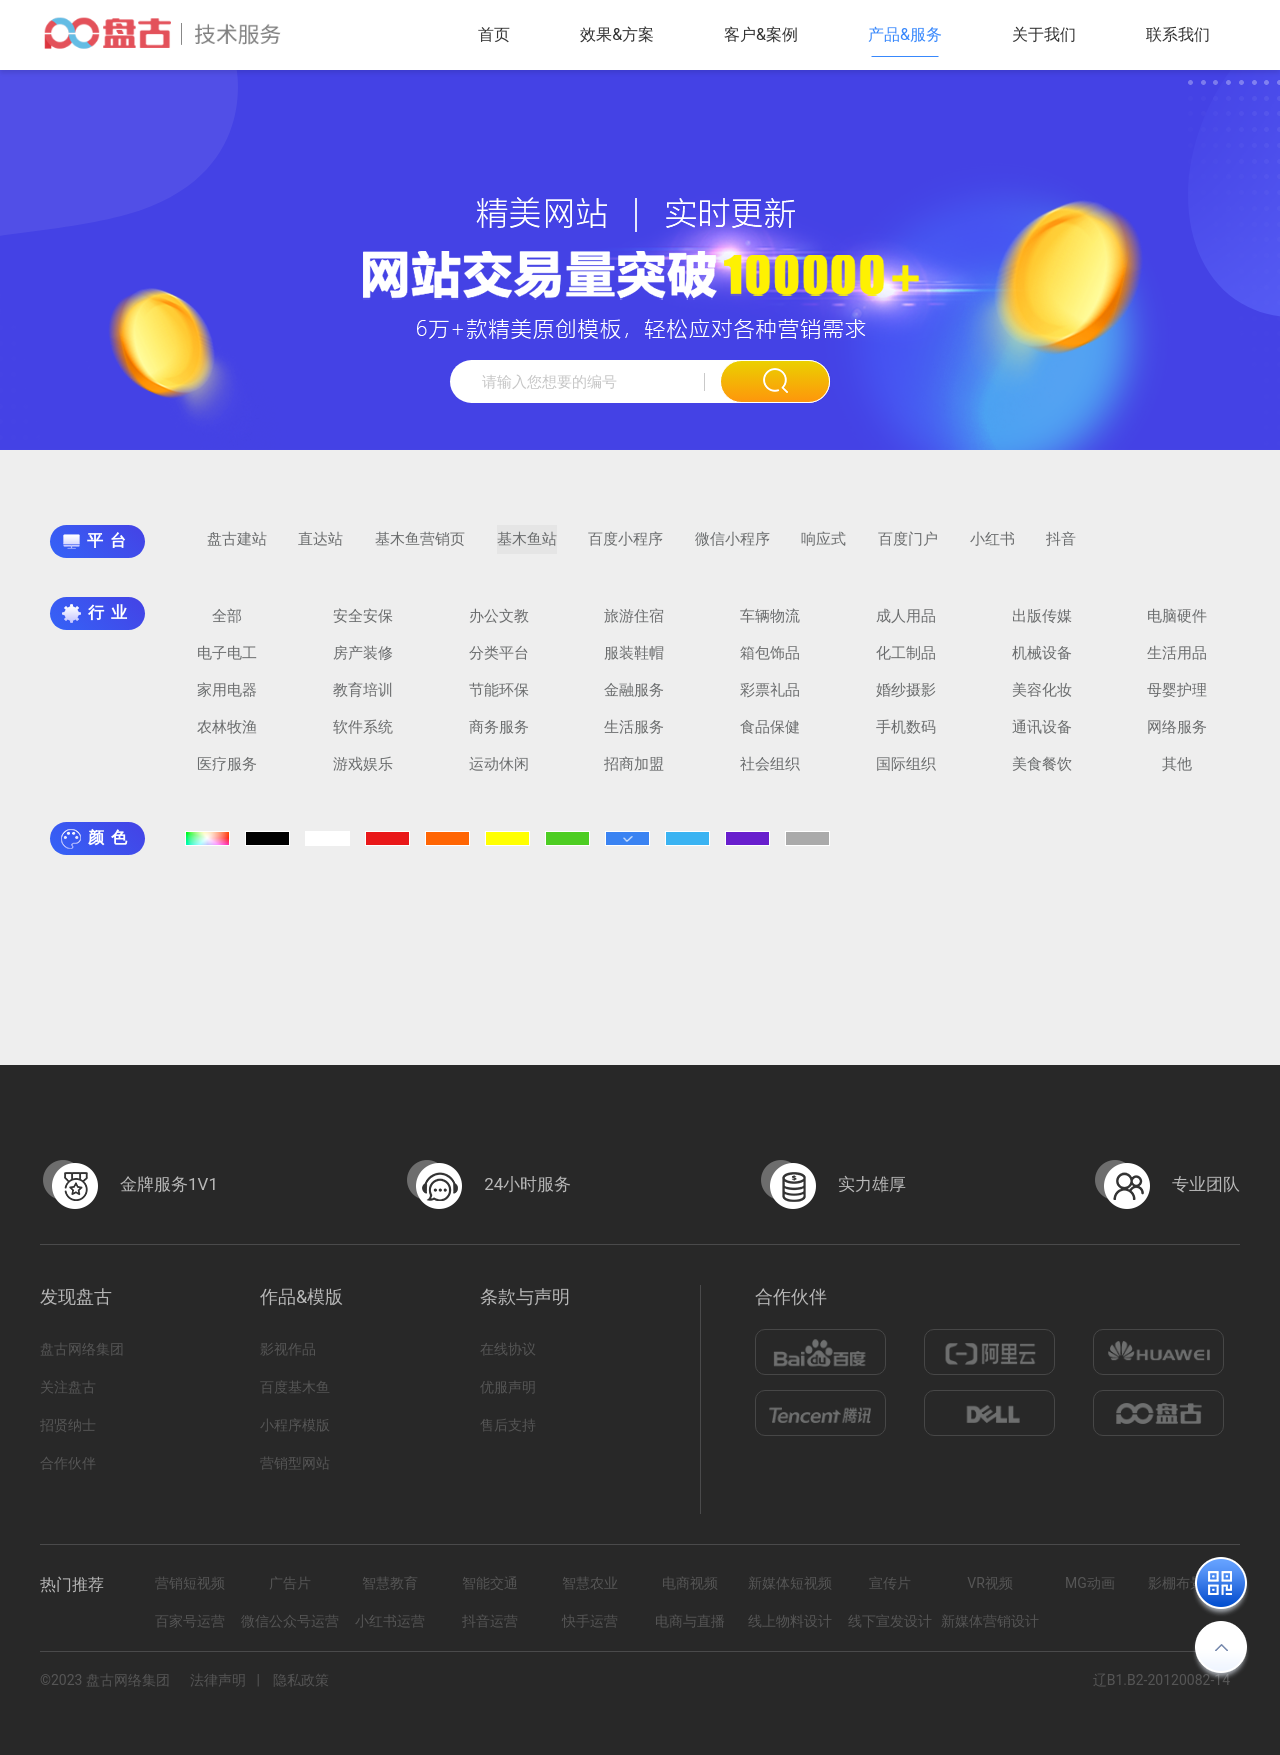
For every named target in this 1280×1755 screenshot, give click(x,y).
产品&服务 (905, 34)
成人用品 (906, 626)
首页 (494, 34)
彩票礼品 (770, 700)
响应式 (823, 549)
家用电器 (227, 700)
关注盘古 (68, 1387)
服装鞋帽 (634, 663)
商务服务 (499, 737)
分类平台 (499, 663)
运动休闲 (499, 774)
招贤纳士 (68, 1425)
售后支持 (508, 1425)
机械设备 (1042, 663)
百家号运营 (190, 1621)
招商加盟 (634, 774)
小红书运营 (390, 1621)
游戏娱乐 (363, 774)
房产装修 (363, 663)
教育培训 (363, 700)
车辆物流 (770, 626)
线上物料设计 (790, 1621)
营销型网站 (295, 1463)
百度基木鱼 (295, 1387)
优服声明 (508, 1387)
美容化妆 (1042, 700)
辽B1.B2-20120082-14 (1161, 1680)
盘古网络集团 (82, 1349)
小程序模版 (295, 1425)
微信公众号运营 (290, 1621)
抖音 (1061, 549)
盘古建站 (237, 549)
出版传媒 (1042, 626)
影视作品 (288, 1349)
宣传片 (890, 1583)
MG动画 (1090, 1583)
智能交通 (490, 1583)
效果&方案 (617, 34)
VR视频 (990, 1583)
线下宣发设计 (890, 1621)
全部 (227, 626)
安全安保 (363, 626)
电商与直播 (690, 1621)
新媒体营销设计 (990, 1621)
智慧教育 (390, 1583)
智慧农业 (590, 1583)
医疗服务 (227, 774)
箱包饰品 (770, 663)
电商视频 (690, 1583)
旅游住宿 (634, 626)
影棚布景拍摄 (1190, 1583)
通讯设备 (1042, 737)
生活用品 (1177, 663)
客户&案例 (761, 34)
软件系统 (363, 737)
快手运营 (590, 1621)
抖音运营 (490, 1621)
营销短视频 (190, 1583)
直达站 (320, 549)
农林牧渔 (227, 737)
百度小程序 (625, 549)
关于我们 (1044, 34)
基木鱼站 (527, 549)
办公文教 (499, 626)
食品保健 (770, 737)
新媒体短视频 (790, 1583)
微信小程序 (732, 549)
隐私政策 (301, 1680)
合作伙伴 (68, 1463)
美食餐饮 (1042, 774)
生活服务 (634, 737)
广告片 (290, 1583)
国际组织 (906, 774)
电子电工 (227, 663)
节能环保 (499, 700)
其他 (1177, 774)
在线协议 (508, 1349)
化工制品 (906, 663)
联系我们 (1178, 34)
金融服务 (634, 700)
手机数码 (906, 737)
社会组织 (770, 774)
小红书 (992, 549)
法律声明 (218, 1680)
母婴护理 (1177, 700)
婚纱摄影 (906, 700)
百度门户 (908, 549)
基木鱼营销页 (420, 549)
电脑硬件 (1177, 626)
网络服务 (1177, 737)
